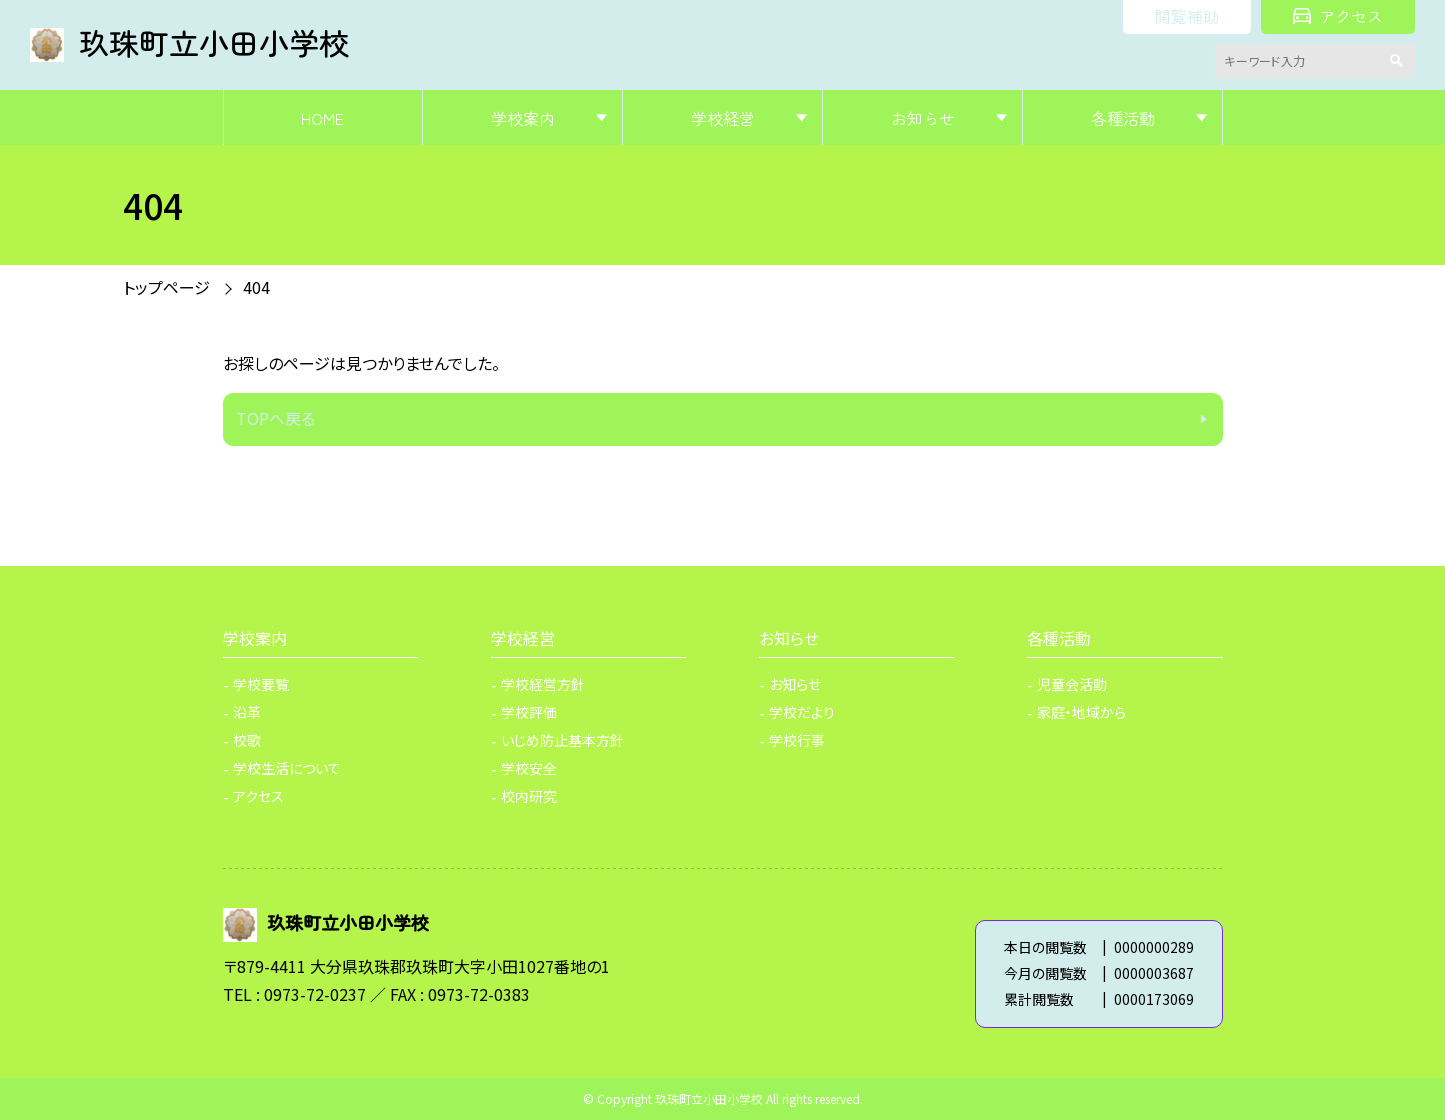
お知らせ (923, 118)
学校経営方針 (543, 684)
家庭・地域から (1081, 712)
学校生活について (287, 768)
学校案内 (523, 118)
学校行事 (797, 740)
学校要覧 (261, 684)
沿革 (247, 712)
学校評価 (529, 712)
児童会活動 (1072, 684)
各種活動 (1123, 118)
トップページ (166, 287)
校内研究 (529, 796)
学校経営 (723, 118)
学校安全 (529, 768)
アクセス (1338, 16)
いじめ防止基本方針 (562, 740)
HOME (322, 118)
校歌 (247, 740)
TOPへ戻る (275, 418)
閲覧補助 (1187, 16)
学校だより (802, 712)
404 (256, 287)
